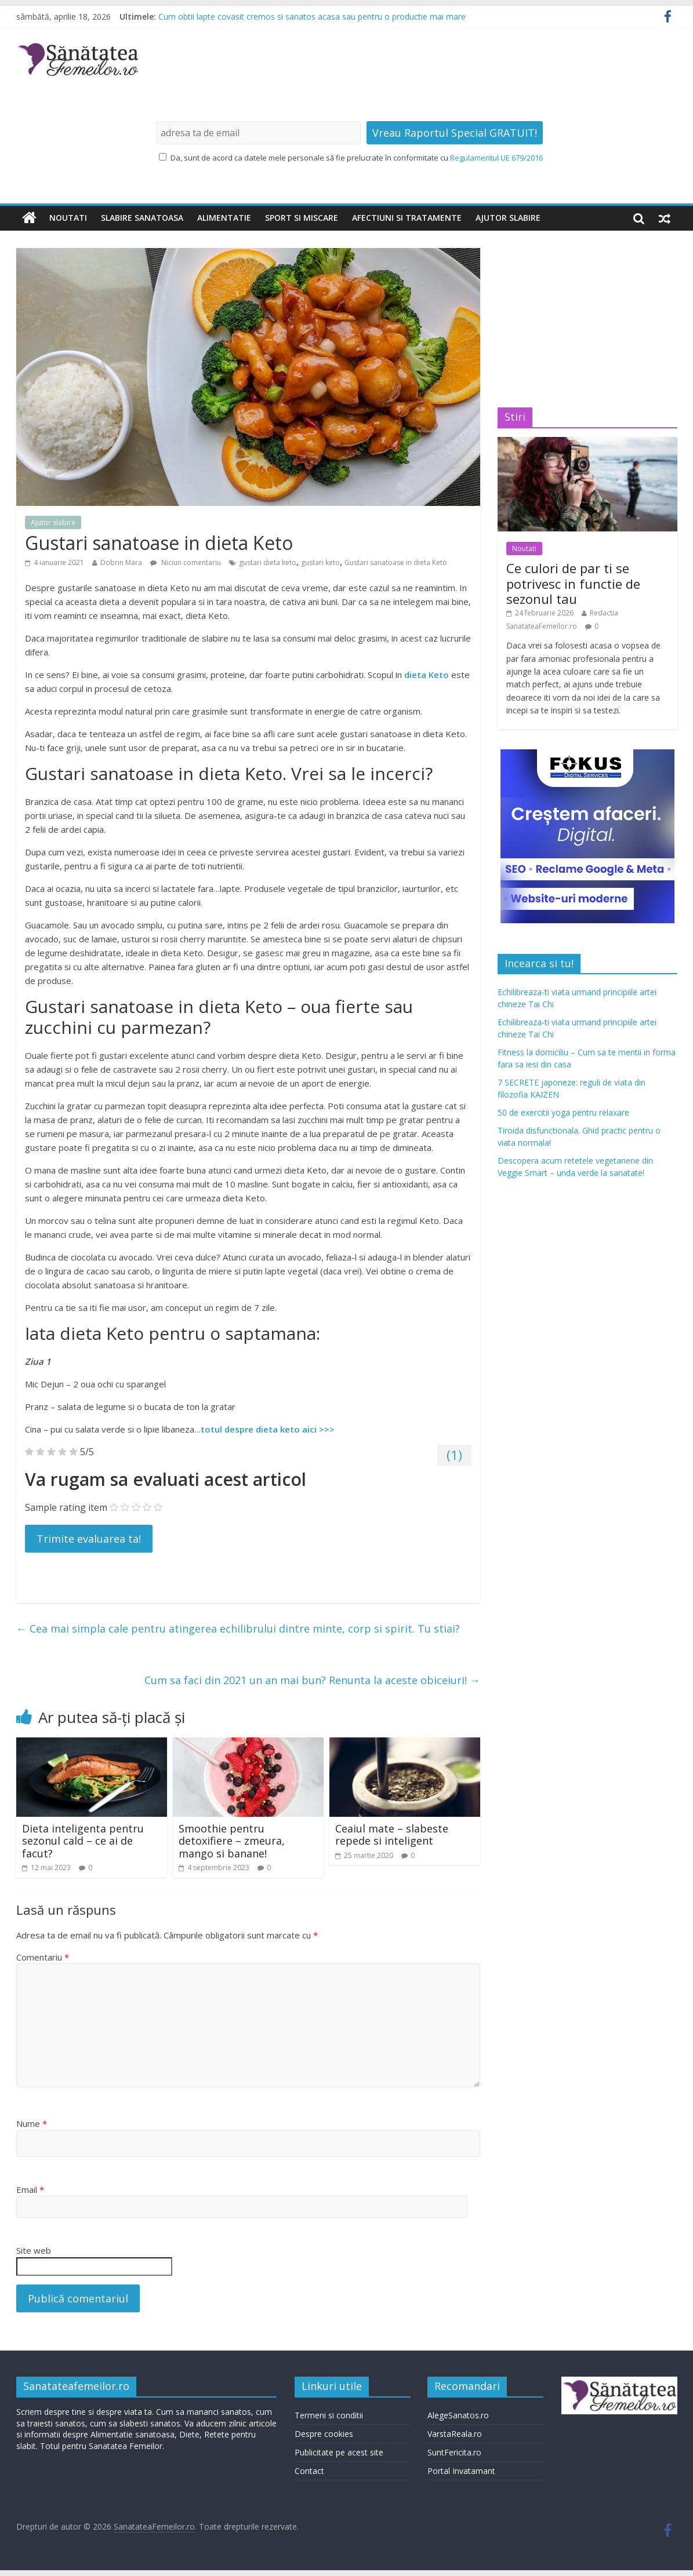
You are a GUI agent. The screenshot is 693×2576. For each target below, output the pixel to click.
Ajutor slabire (508, 217)
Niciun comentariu (185, 562)
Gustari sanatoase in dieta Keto (395, 562)
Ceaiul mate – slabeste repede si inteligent (391, 1834)
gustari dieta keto (267, 562)
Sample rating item (66, 1507)
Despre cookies (324, 2433)
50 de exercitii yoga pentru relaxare (563, 1112)
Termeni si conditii (329, 2415)
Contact (309, 2470)
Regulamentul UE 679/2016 (496, 157)
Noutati (68, 217)
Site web (33, 2250)
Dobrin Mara (121, 562)
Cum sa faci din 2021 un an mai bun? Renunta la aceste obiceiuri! (312, 1680)
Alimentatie (224, 217)
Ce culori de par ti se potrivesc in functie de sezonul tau (573, 583)
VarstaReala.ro (454, 2433)
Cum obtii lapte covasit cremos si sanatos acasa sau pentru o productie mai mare (312, 16)
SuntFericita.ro (454, 2452)
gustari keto (320, 562)
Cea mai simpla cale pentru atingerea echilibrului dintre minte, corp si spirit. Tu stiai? (238, 1628)
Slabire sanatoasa (142, 217)
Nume (31, 2123)
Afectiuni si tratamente (407, 217)
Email (30, 2189)
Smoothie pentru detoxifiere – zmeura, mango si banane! (232, 1840)
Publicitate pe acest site (339, 2452)
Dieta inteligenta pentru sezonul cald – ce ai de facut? (83, 1840)
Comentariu (42, 1957)
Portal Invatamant (461, 2470)
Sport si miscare (301, 217)
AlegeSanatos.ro (458, 2415)
